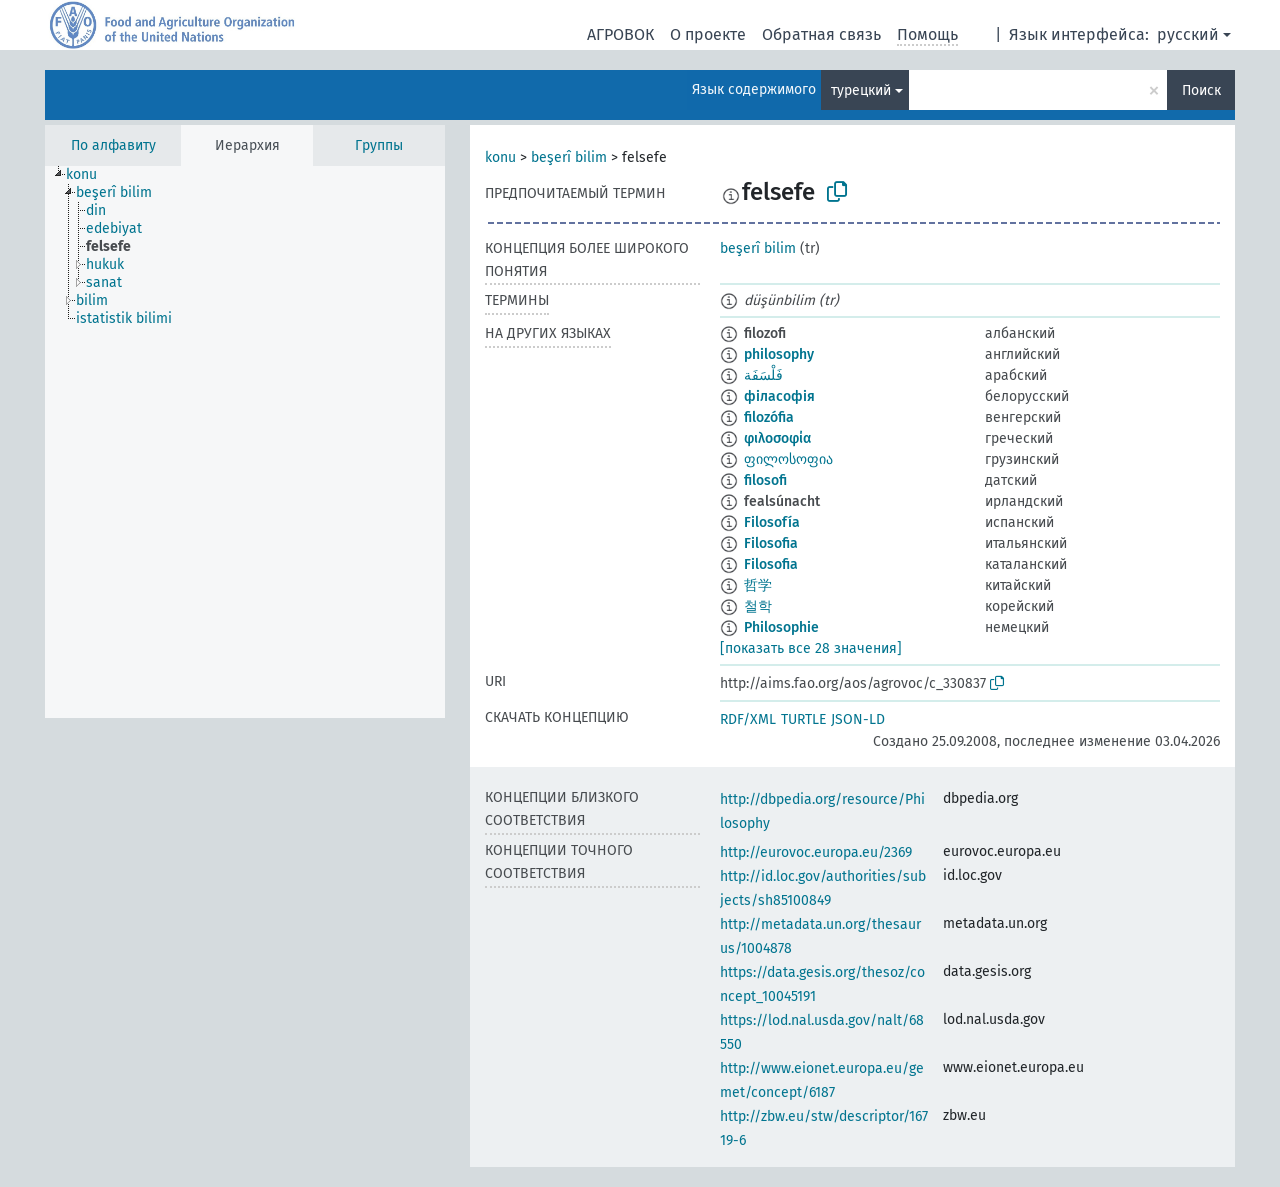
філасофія (779, 396)
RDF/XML (748, 719)
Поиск (1201, 90)
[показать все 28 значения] (811, 648)
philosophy (779, 354)
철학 (758, 606)
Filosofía (772, 522)
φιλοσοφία (777, 438)
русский (1188, 34)
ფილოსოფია (788, 459)
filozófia (769, 417)
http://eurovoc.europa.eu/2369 (816, 852)
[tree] (245, 442)
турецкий (861, 90)
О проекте (708, 34)
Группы (379, 145)
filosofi (765, 480)
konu (500, 157)
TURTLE (803, 719)
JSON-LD (858, 719)
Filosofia (771, 543)
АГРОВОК (620, 34)
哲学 (758, 585)
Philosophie (781, 627)
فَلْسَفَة (763, 375)
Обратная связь (821, 34)
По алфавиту (113, 145)
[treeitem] (90, 175)
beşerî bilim (569, 157)
